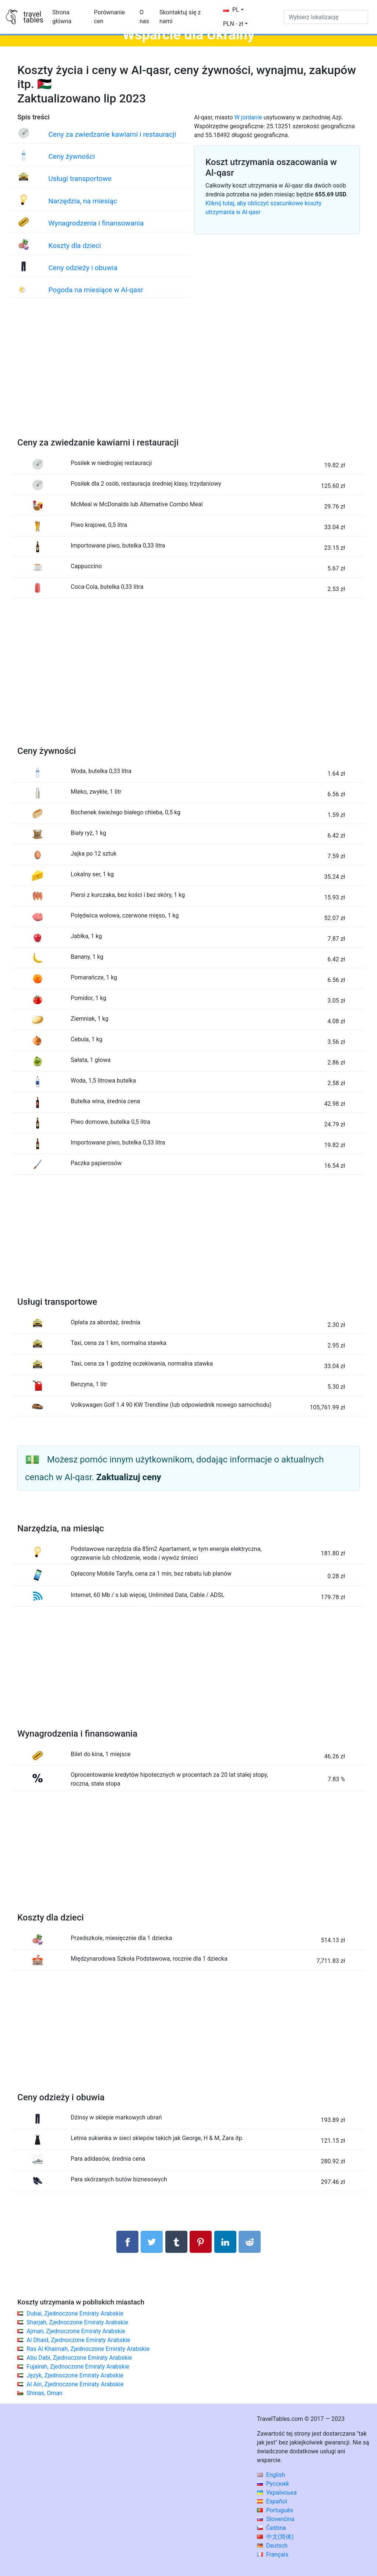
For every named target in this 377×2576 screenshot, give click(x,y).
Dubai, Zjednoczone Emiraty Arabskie (75, 2313)
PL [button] (231, 9)
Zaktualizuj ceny (128, 1477)
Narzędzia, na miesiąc (82, 201)
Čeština (271, 2527)
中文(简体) (275, 2536)
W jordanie (248, 117)
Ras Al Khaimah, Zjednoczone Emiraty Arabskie (88, 2348)
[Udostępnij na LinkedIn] (225, 2242)
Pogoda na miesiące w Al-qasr (95, 290)
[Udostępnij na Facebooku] (127, 2242)
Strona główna (61, 17)
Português (275, 2510)
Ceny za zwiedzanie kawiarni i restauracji (112, 134)
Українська (277, 2492)
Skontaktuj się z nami (180, 17)
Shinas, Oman (45, 2393)
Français (272, 2554)
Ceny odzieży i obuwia (82, 267)
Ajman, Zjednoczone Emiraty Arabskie (76, 2331)
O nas (144, 17)
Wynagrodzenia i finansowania (96, 223)
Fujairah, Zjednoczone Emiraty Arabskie (78, 2366)
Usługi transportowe (80, 178)
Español (272, 2501)
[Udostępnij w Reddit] (250, 2242)
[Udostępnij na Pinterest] (201, 2242)
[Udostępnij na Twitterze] (152, 2242)
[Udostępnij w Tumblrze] (176, 2242)
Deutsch (272, 2545)
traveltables (33, 17)
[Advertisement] (188, 375)
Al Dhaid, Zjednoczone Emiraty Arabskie (78, 2339)
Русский (273, 2483)
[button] (235, 24)
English (271, 2474)
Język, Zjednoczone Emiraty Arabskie (75, 2375)
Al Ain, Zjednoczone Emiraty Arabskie (75, 2384)
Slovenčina (276, 2519)
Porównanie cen (109, 17)
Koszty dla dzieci (74, 245)
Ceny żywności (71, 156)
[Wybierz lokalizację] (326, 17)
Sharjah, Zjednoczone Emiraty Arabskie (77, 2322)
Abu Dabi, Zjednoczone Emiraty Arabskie (79, 2357)
